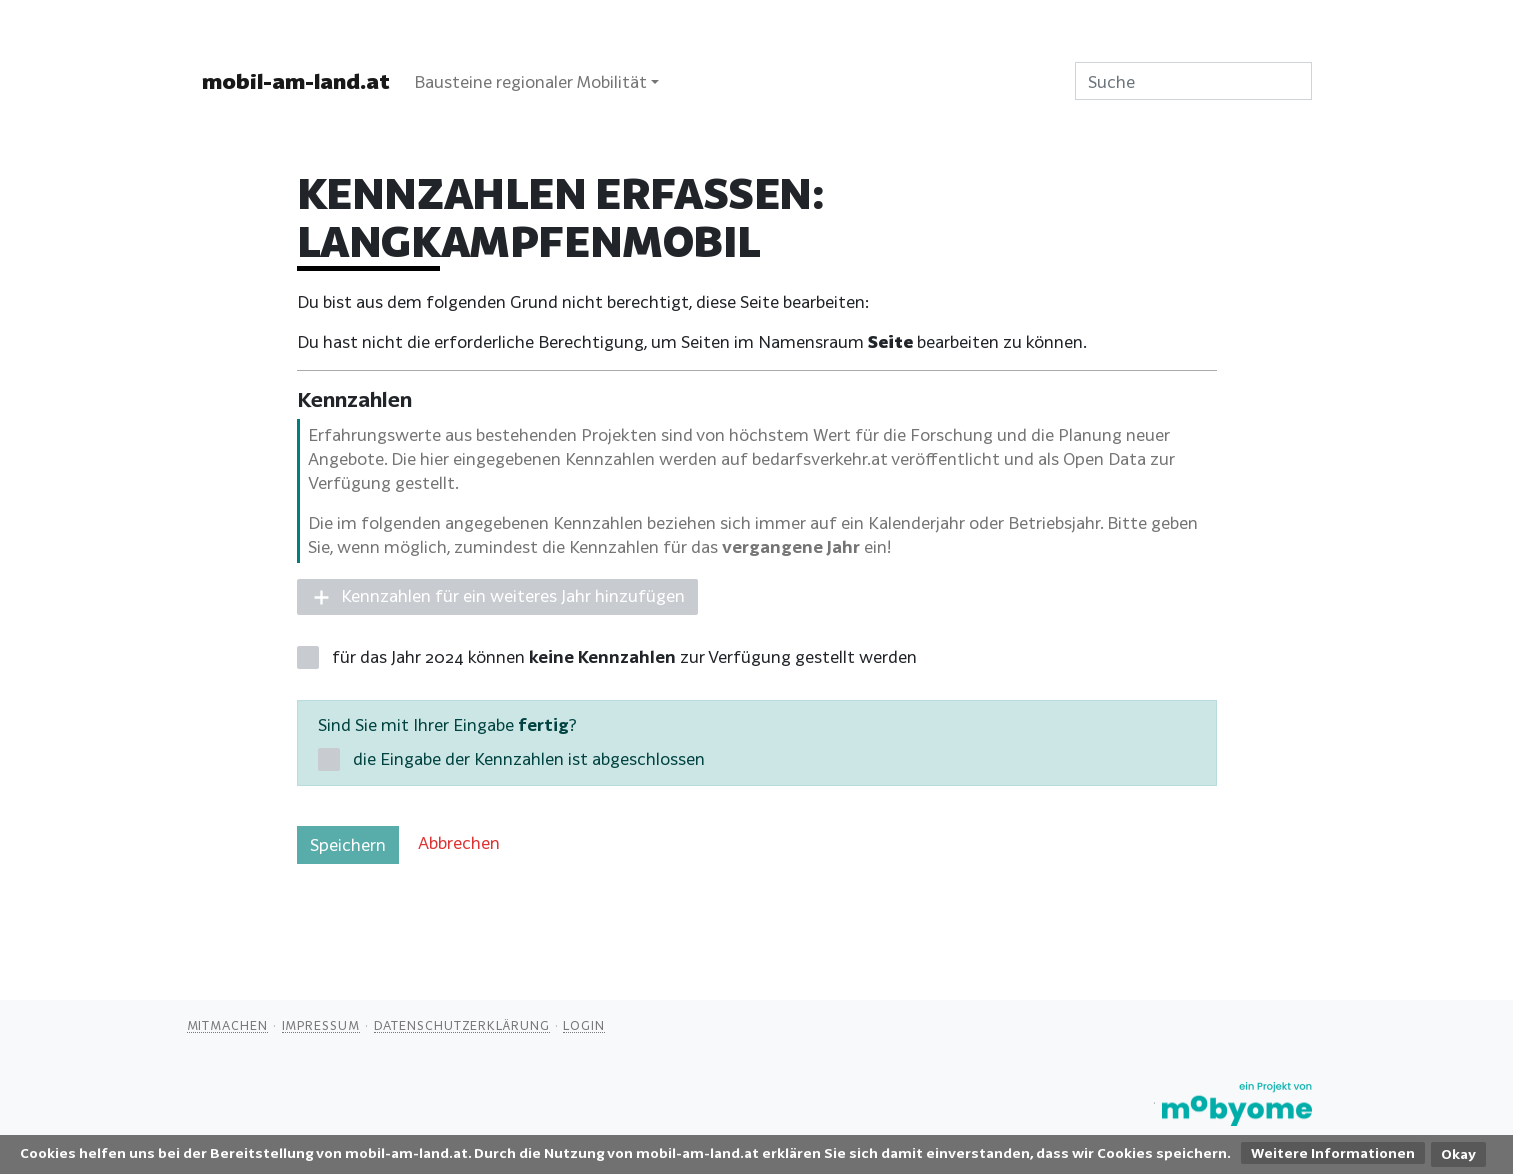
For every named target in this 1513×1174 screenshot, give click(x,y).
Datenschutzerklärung (462, 1025)
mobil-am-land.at (296, 81)
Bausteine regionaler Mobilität (530, 81)
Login (584, 1025)
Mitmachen (227, 1025)
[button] (497, 597)
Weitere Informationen (1333, 1153)
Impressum (321, 1025)
